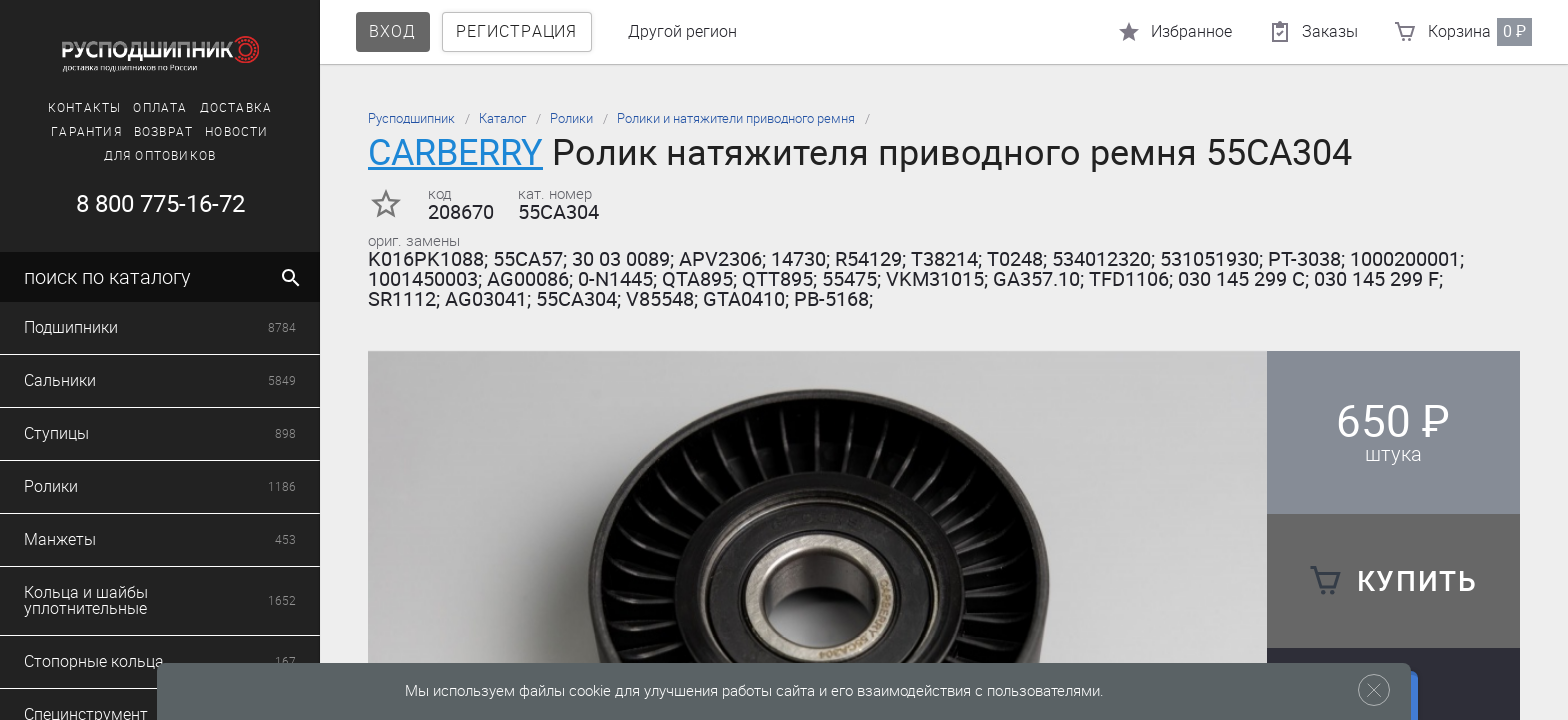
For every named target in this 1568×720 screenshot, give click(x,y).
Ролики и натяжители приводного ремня (736, 118)
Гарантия (86, 132)
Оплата (160, 108)
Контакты (85, 108)
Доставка (236, 108)
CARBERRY (455, 152)
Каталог (502, 118)
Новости (236, 132)
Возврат (163, 132)
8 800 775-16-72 (160, 204)
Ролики (571, 118)
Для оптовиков (160, 156)
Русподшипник (411, 118)
